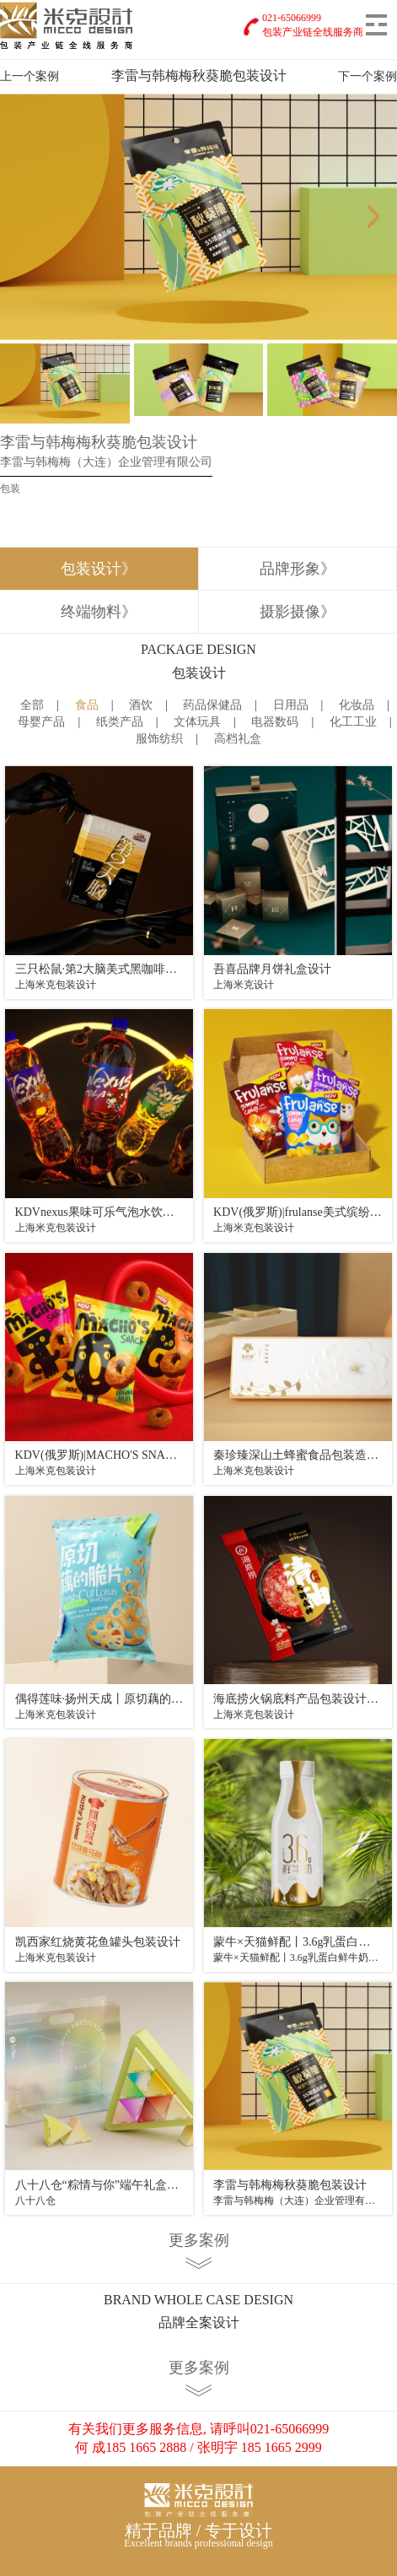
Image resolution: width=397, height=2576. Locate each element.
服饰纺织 (159, 738)
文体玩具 (197, 722)
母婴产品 (41, 722)
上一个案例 (29, 76)
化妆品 (356, 705)
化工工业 (353, 722)
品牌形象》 (297, 568)
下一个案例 (367, 76)
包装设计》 (99, 568)
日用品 (290, 705)
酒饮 (141, 705)
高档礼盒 (237, 738)
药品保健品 (212, 705)
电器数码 (274, 722)
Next (378, 217)
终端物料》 (99, 611)
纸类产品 (119, 722)
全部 (32, 705)
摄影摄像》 (297, 611)
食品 (87, 705)
